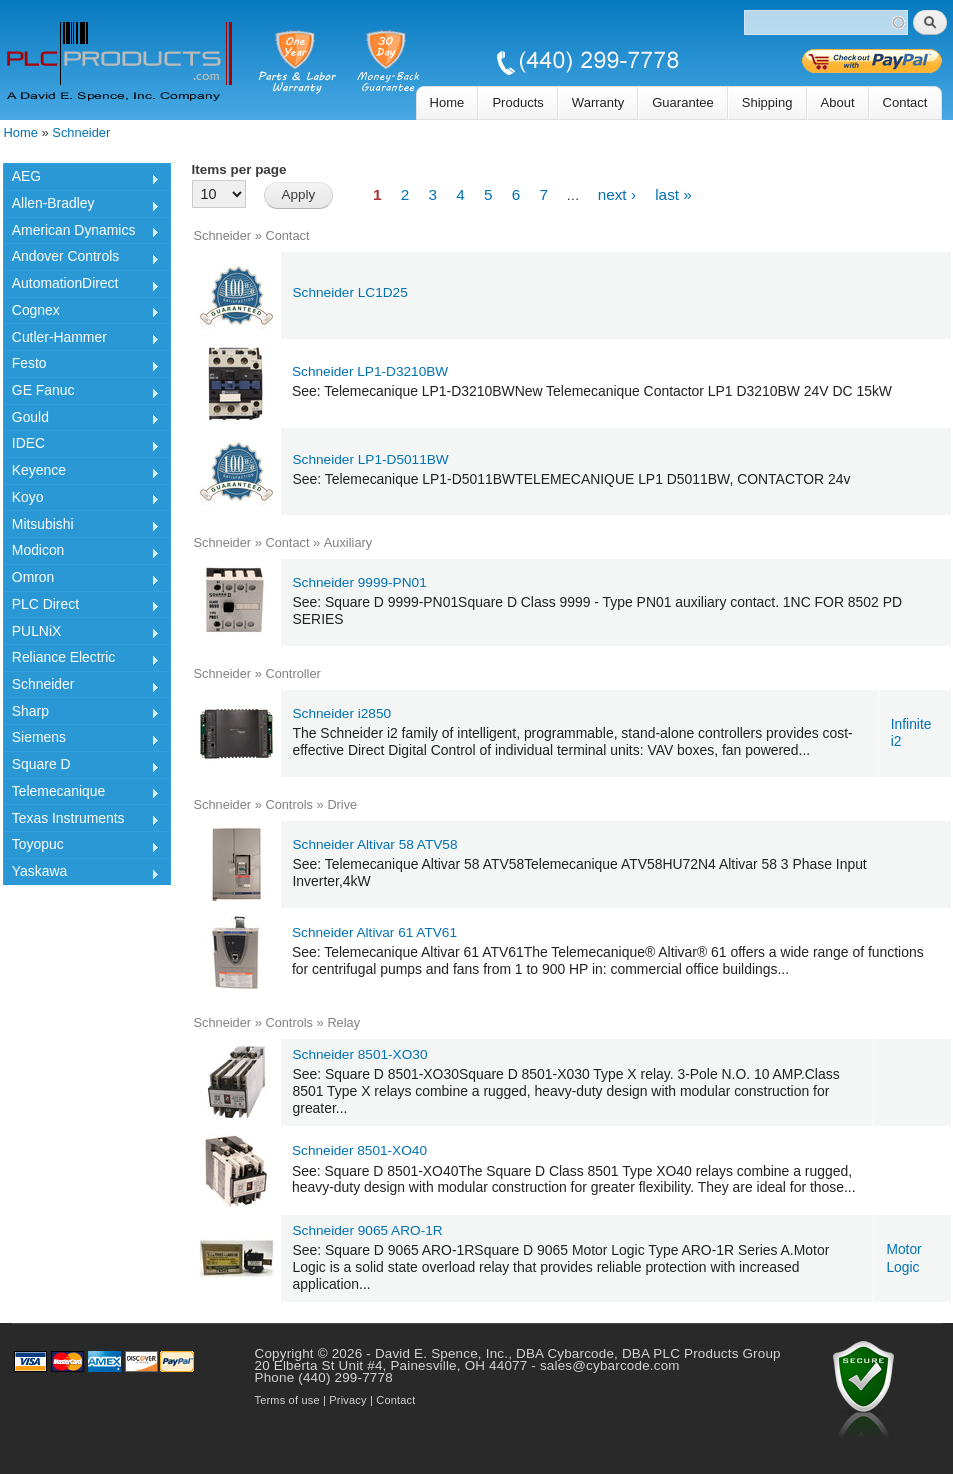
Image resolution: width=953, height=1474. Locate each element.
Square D (81, 767)
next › (617, 194)
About (838, 102)
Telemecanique (81, 794)
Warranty (598, 102)
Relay (343, 1022)
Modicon (81, 553)
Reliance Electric (81, 660)
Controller (292, 673)
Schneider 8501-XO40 (359, 1150)
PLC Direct (81, 607)
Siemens (81, 740)
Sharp (81, 714)
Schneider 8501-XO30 (360, 1054)
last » (673, 194)
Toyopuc (81, 847)
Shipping (767, 102)
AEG (81, 179)
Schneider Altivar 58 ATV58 (375, 844)
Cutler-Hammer (81, 340)
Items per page (239, 169)
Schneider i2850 (342, 713)
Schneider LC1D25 (350, 292)
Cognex (81, 313)
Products (517, 102)
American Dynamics (81, 233)
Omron (81, 580)
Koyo (81, 500)
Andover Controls (81, 259)
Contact (905, 102)
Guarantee (683, 102)
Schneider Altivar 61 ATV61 (374, 932)
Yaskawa (81, 874)
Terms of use (287, 1400)
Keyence (81, 473)
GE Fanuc (81, 393)
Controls (289, 804)
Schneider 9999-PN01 (360, 582)
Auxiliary (348, 542)
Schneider (81, 132)
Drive (342, 804)
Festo (81, 366)
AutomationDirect (81, 286)
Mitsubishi (81, 527)
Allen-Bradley (81, 206)
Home (447, 102)
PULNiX (81, 634)
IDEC (81, 446)
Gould (81, 420)
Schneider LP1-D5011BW (371, 459)
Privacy (347, 1400)
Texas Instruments (81, 821)
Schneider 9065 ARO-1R (368, 1230)
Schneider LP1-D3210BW (370, 371)
